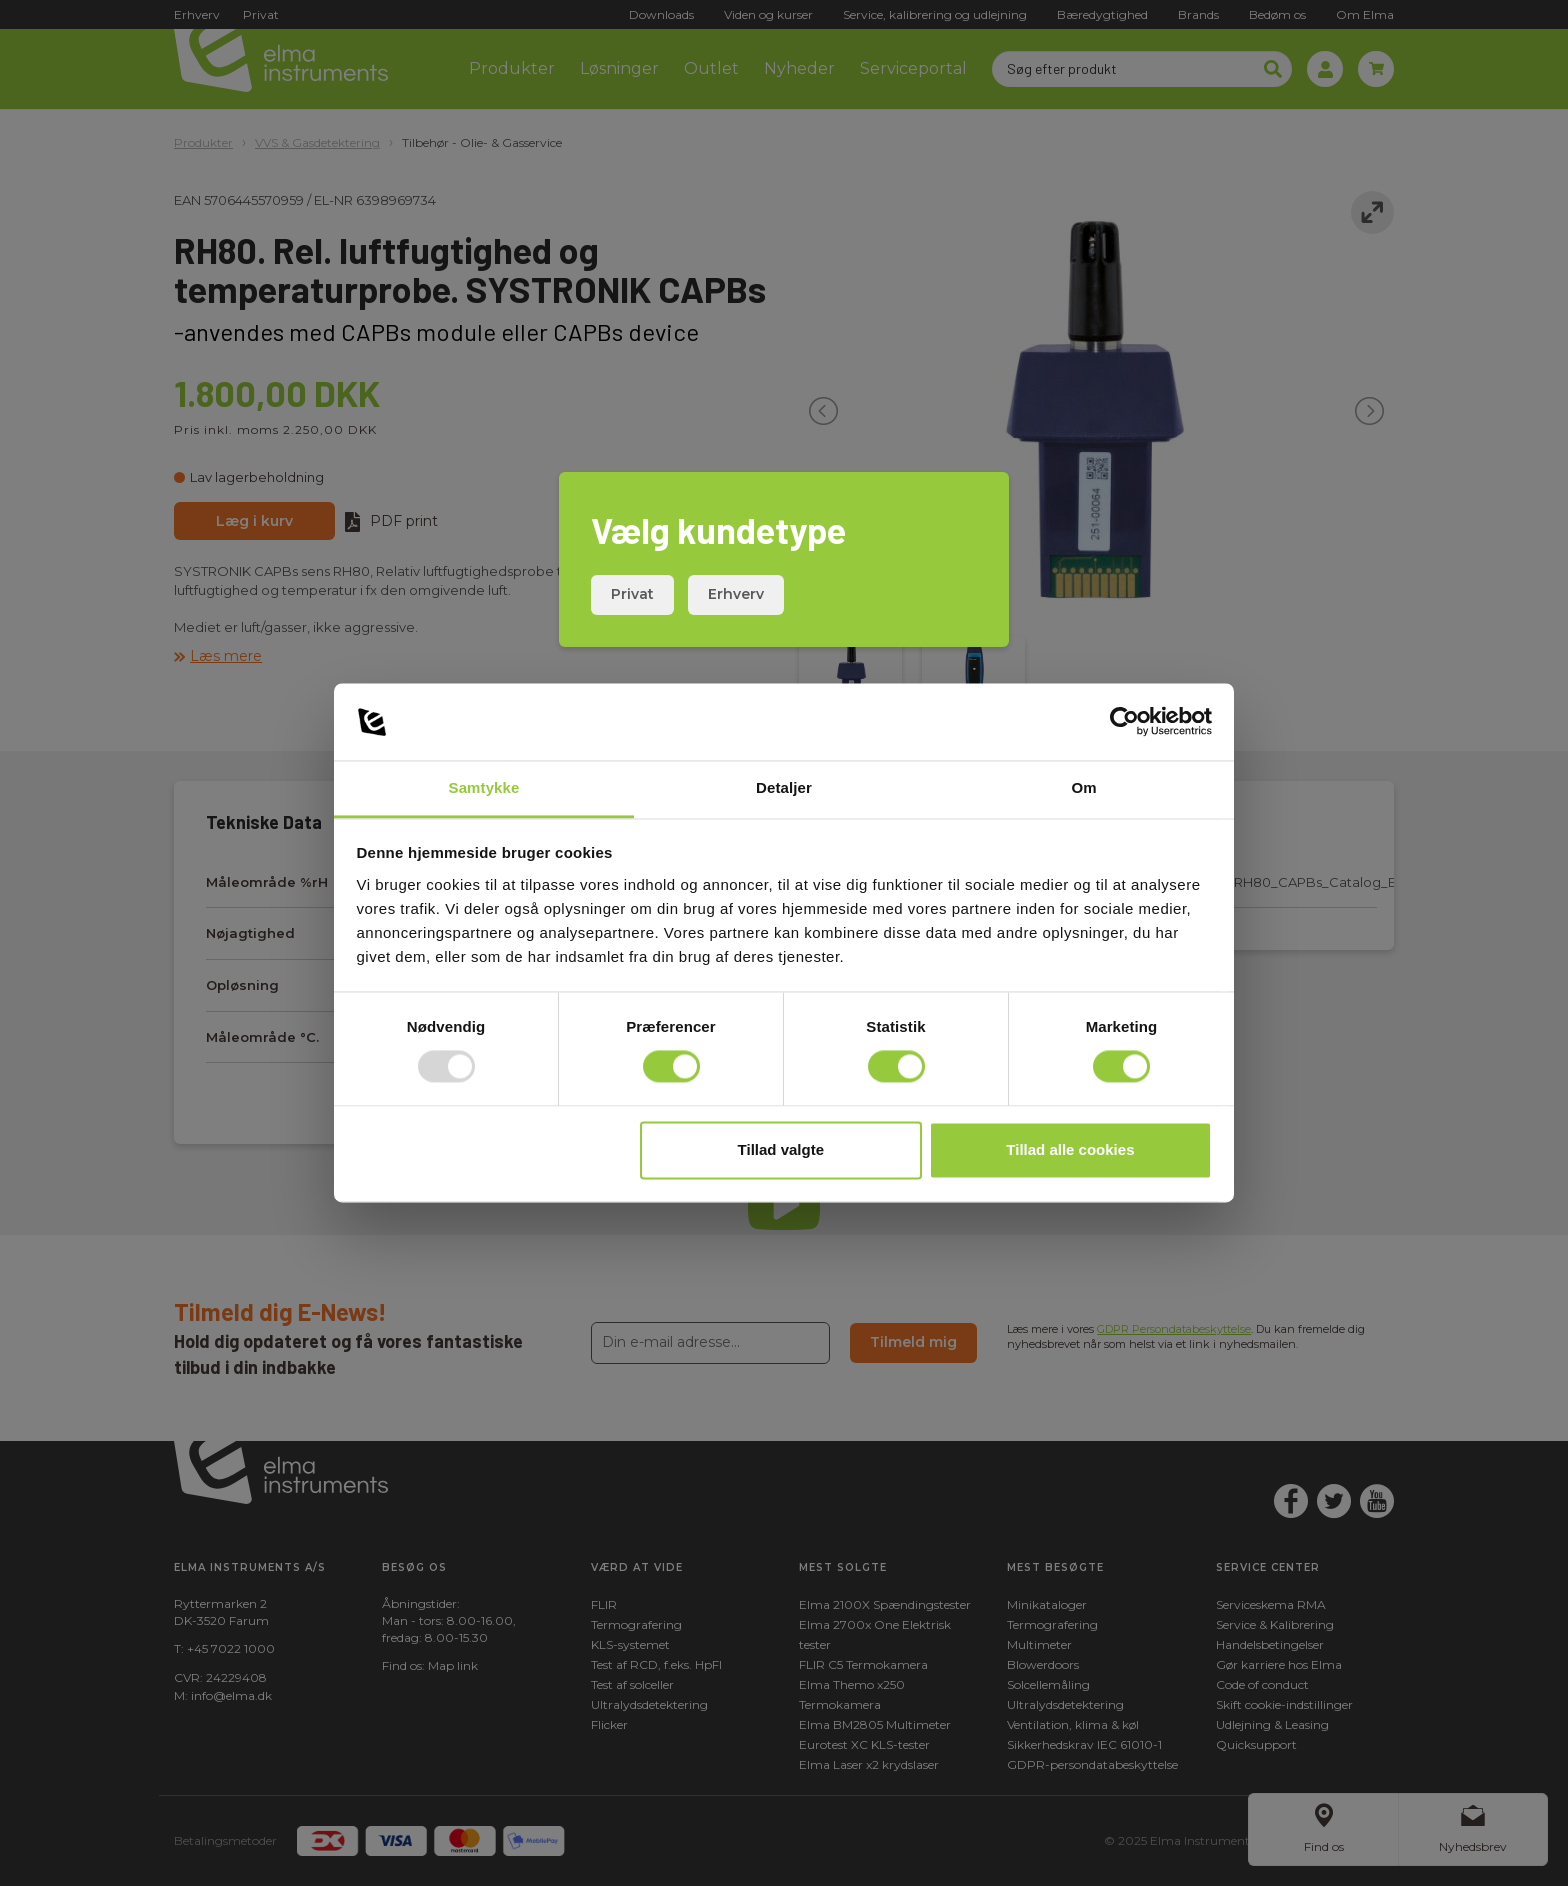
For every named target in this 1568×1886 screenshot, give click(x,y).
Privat (632, 594)
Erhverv (736, 594)
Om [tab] (1083, 787)
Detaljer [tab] (784, 787)
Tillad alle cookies (1070, 1149)
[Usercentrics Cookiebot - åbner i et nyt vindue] (1124, 722)
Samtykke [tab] (484, 787)
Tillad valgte (781, 1149)
